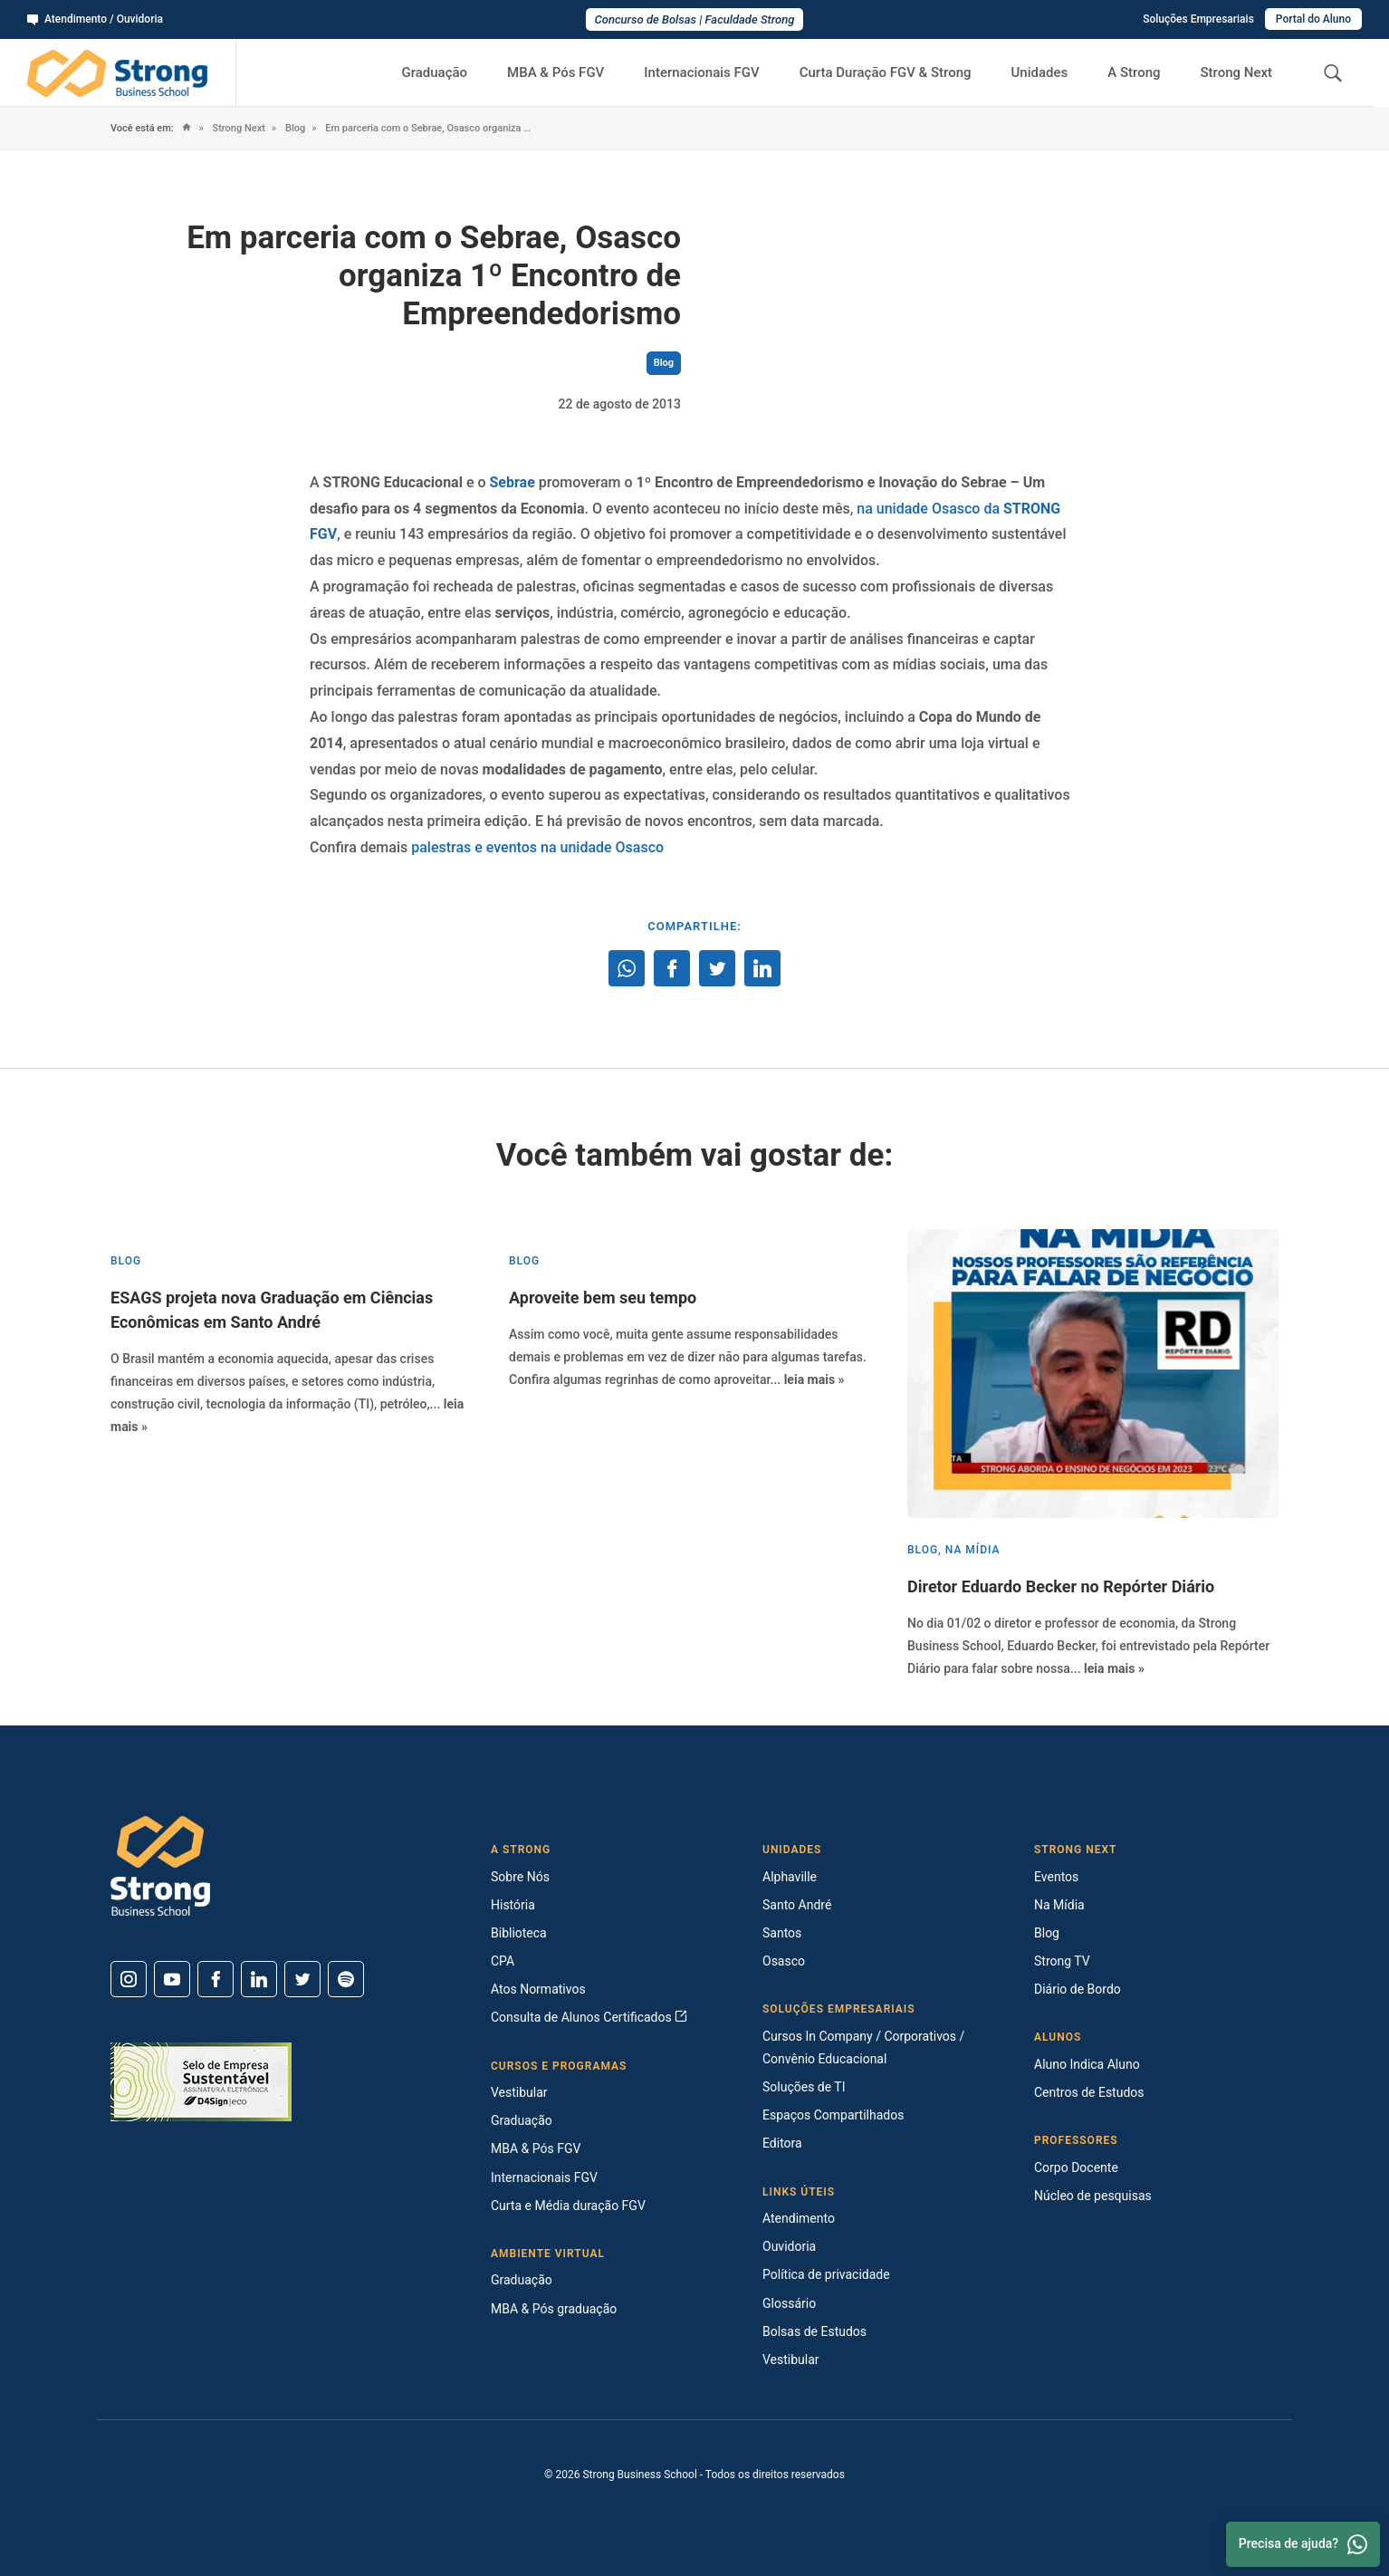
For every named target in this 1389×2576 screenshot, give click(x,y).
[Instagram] (128, 1979)
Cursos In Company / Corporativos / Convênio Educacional (863, 2047)
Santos (781, 1933)
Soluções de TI (804, 2087)
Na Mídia (1059, 1905)
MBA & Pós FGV (555, 72)
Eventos (1056, 1877)
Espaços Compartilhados (833, 2115)
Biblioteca (519, 1933)
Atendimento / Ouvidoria (95, 19)
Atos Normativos (538, 1989)
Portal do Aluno (1313, 19)
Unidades (1039, 72)
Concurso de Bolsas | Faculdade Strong (695, 19)
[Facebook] (215, 1979)
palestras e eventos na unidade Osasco (537, 847)
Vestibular (519, 2092)
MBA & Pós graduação (554, 2309)
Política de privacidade (826, 2274)
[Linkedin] (259, 1979)
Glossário (789, 2303)
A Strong (1133, 72)
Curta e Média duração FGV (568, 2205)
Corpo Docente (1076, 2167)
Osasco (783, 1961)
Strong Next (1237, 72)
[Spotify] (346, 1979)
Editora (782, 2143)
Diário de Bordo (1077, 1989)
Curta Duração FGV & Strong (886, 72)
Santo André (796, 1905)
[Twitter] (302, 1979)
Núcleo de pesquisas (1093, 2195)
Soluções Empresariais (1198, 19)
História (513, 1905)
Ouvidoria (789, 2246)
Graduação (434, 72)
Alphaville (789, 1877)
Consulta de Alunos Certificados (589, 2017)
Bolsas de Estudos (814, 2331)
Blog (294, 128)
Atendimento (798, 2218)
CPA (502, 1961)
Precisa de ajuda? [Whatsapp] (1303, 2544)
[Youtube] (172, 1979)
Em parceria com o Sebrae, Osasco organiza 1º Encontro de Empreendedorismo (427, 128)
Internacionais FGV (701, 72)
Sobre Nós (520, 1877)
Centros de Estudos (1089, 2092)
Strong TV (1062, 1961)
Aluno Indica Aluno (1087, 2064)
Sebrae (511, 482)
